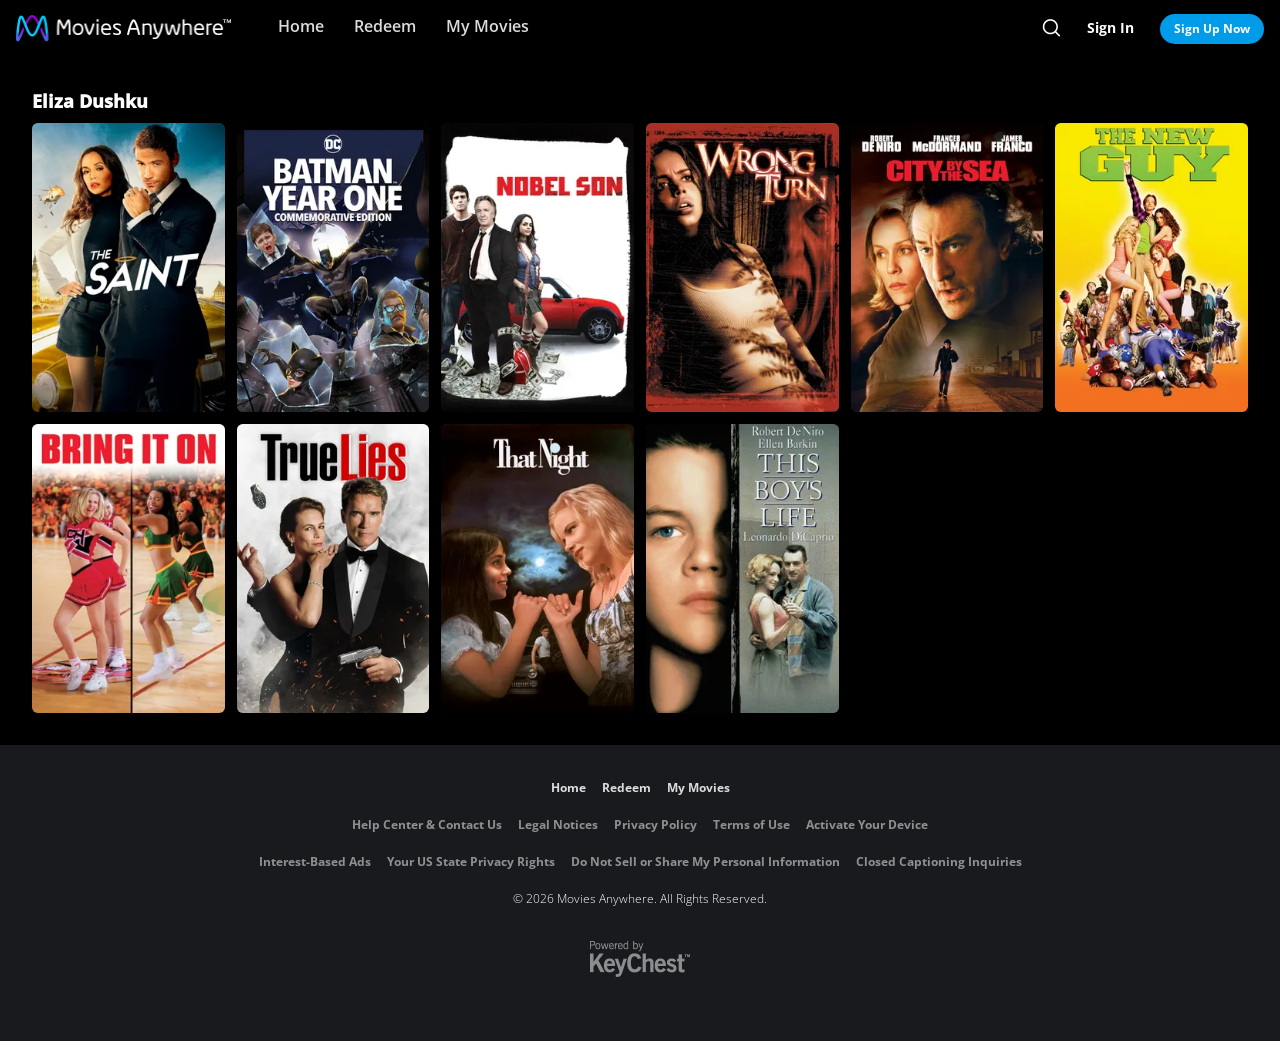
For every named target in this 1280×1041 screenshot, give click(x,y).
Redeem (385, 26)
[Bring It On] (128, 568)
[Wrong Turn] (742, 267)
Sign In (1110, 27)
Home (301, 26)
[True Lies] (333, 568)
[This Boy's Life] (742, 568)
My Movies (487, 26)
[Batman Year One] (333, 267)
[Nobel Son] (537, 267)
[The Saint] (128, 267)
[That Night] (537, 568)
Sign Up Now (1212, 28)
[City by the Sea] (947, 267)
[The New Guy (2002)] (1151, 267)
